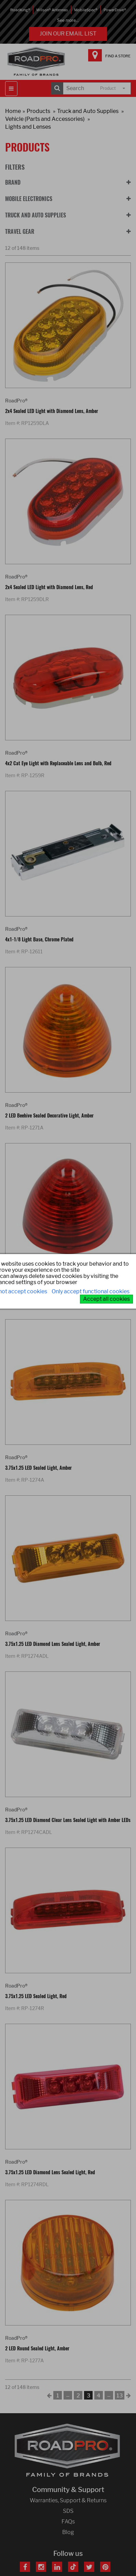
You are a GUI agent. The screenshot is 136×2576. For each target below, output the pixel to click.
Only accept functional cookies (91, 1291)
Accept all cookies (106, 1299)
